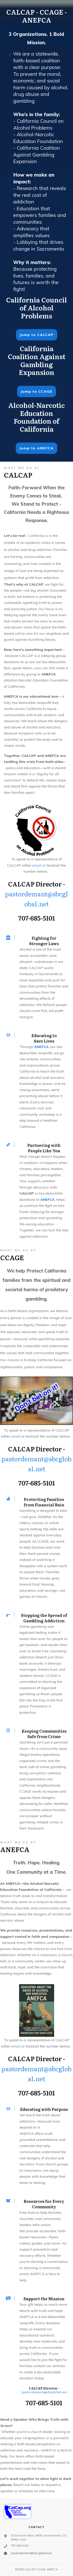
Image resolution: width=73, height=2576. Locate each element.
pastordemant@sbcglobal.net (31, 2553)
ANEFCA (41, 1047)
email (37, 865)
